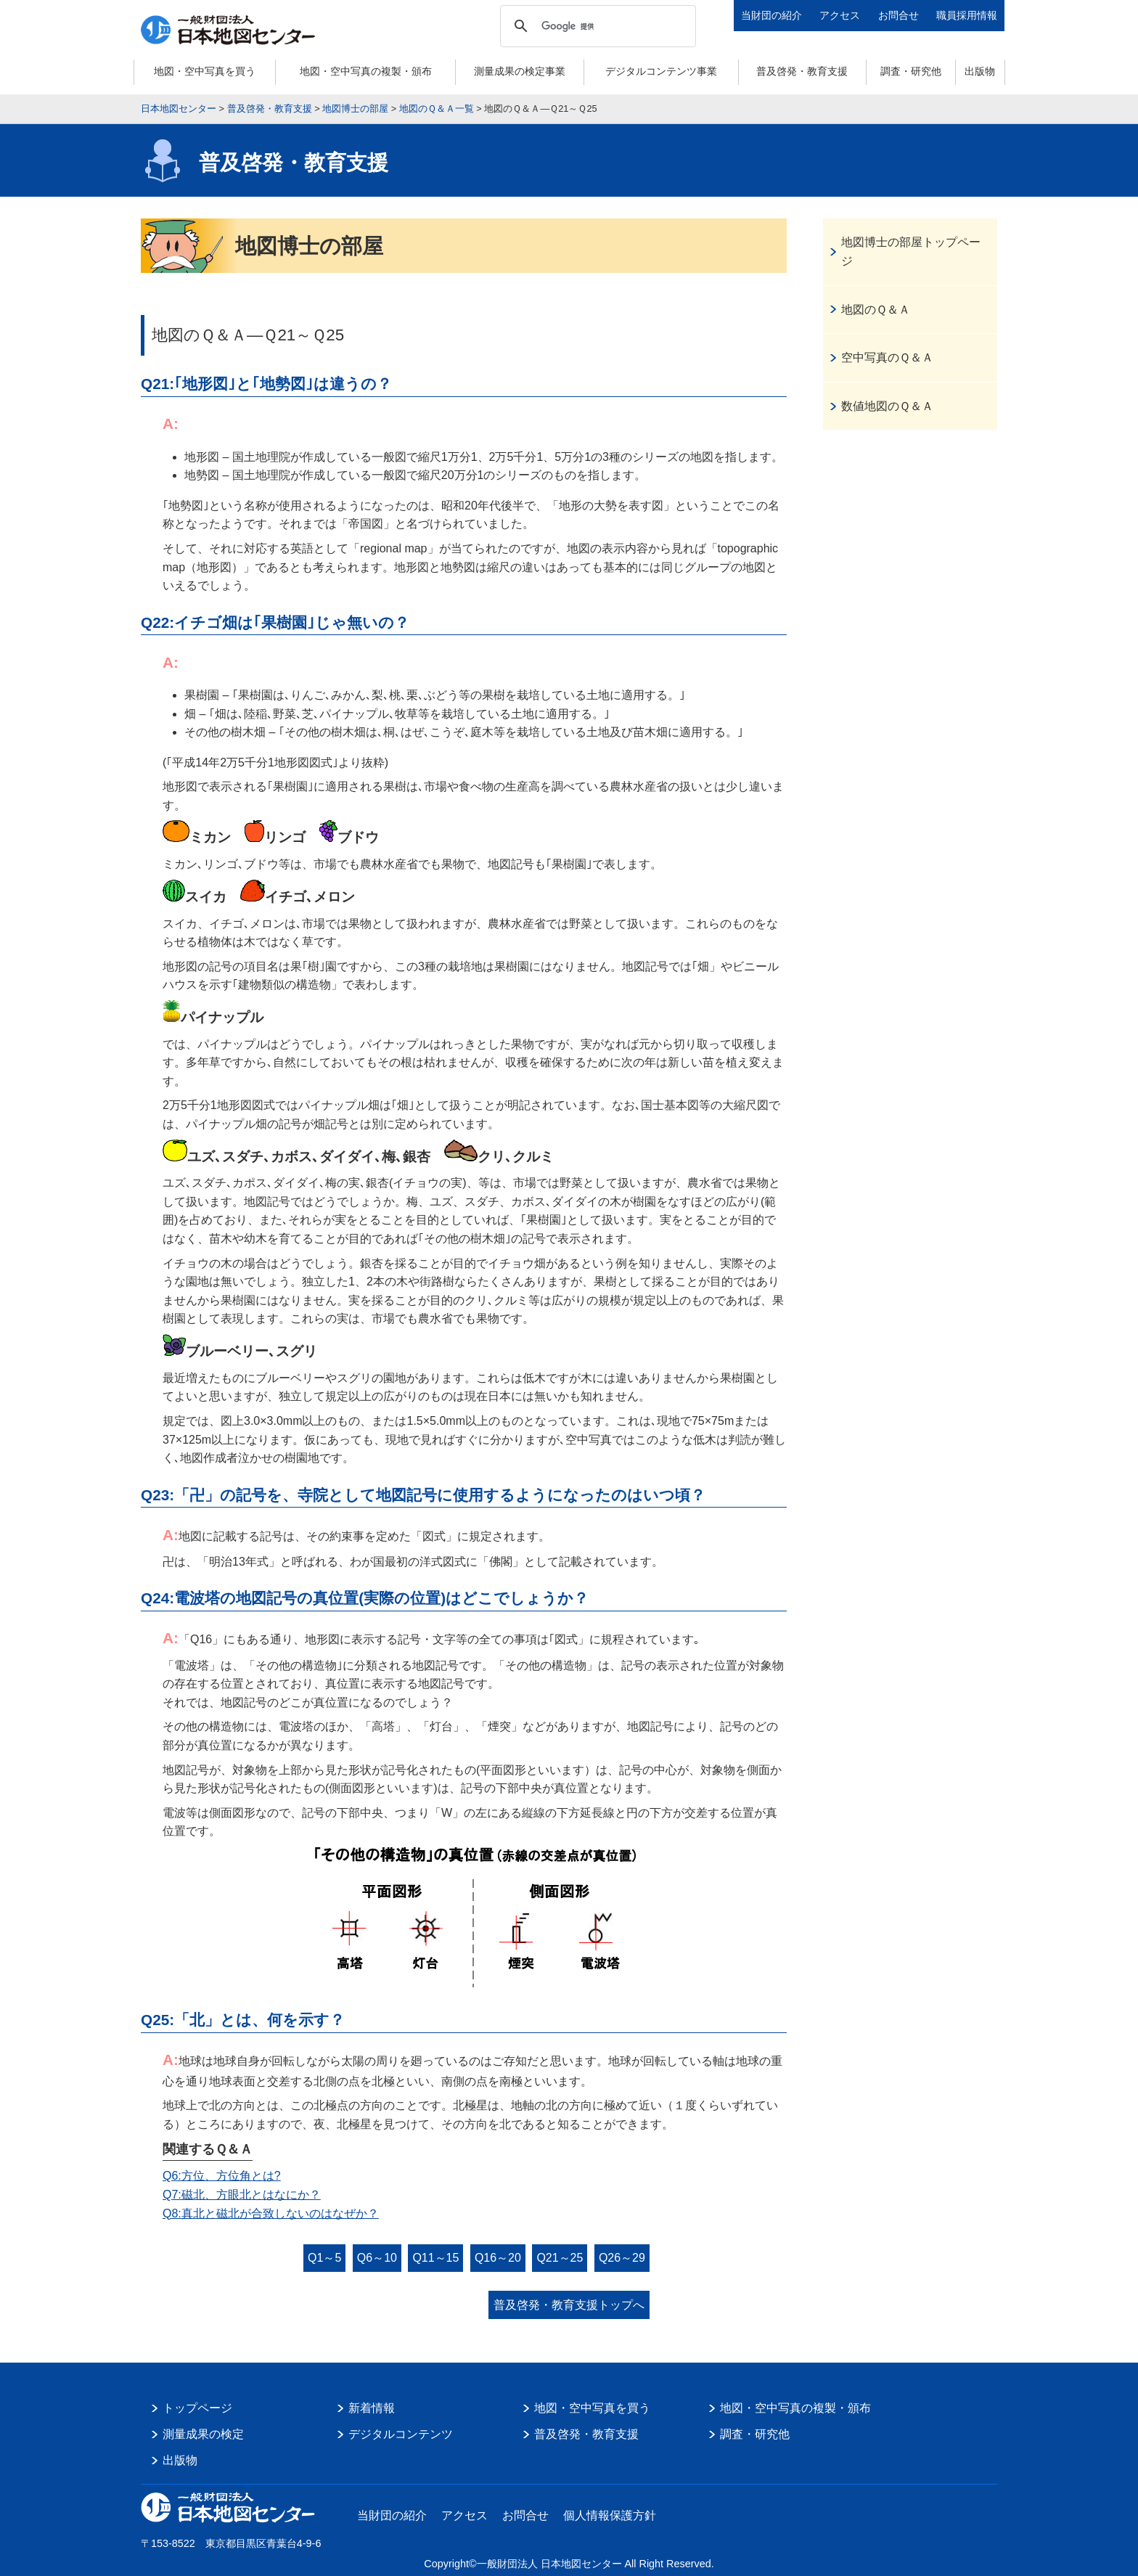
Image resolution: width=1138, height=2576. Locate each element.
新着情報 (371, 2408)
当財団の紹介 (771, 15)
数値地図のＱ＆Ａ (887, 406)
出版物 (980, 71)
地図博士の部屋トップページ (911, 251)
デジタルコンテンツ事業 (661, 71)
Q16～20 (498, 2258)
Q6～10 (377, 2258)
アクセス (839, 15)
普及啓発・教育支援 (802, 71)
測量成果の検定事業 (519, 71)
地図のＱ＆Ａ (875, 309)
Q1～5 (324, 2258)
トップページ (197, 2408)
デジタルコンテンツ (400, 2434)
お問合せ (898, 15)
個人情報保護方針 (609, 2515)
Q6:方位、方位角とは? (222, 2176)
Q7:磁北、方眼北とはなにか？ (242, 2194)
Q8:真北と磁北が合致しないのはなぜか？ (271, 2213)
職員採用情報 (966, 15)
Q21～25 (559, 2258)
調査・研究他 (910, 71)
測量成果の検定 (203, 2434)
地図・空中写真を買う (204, 71)
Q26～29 (622, 2258)
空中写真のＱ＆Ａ (887, 357)
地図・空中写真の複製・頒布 (366, 71)
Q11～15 (435, 2258)
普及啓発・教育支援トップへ (569, 2305)
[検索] (595, 26)
